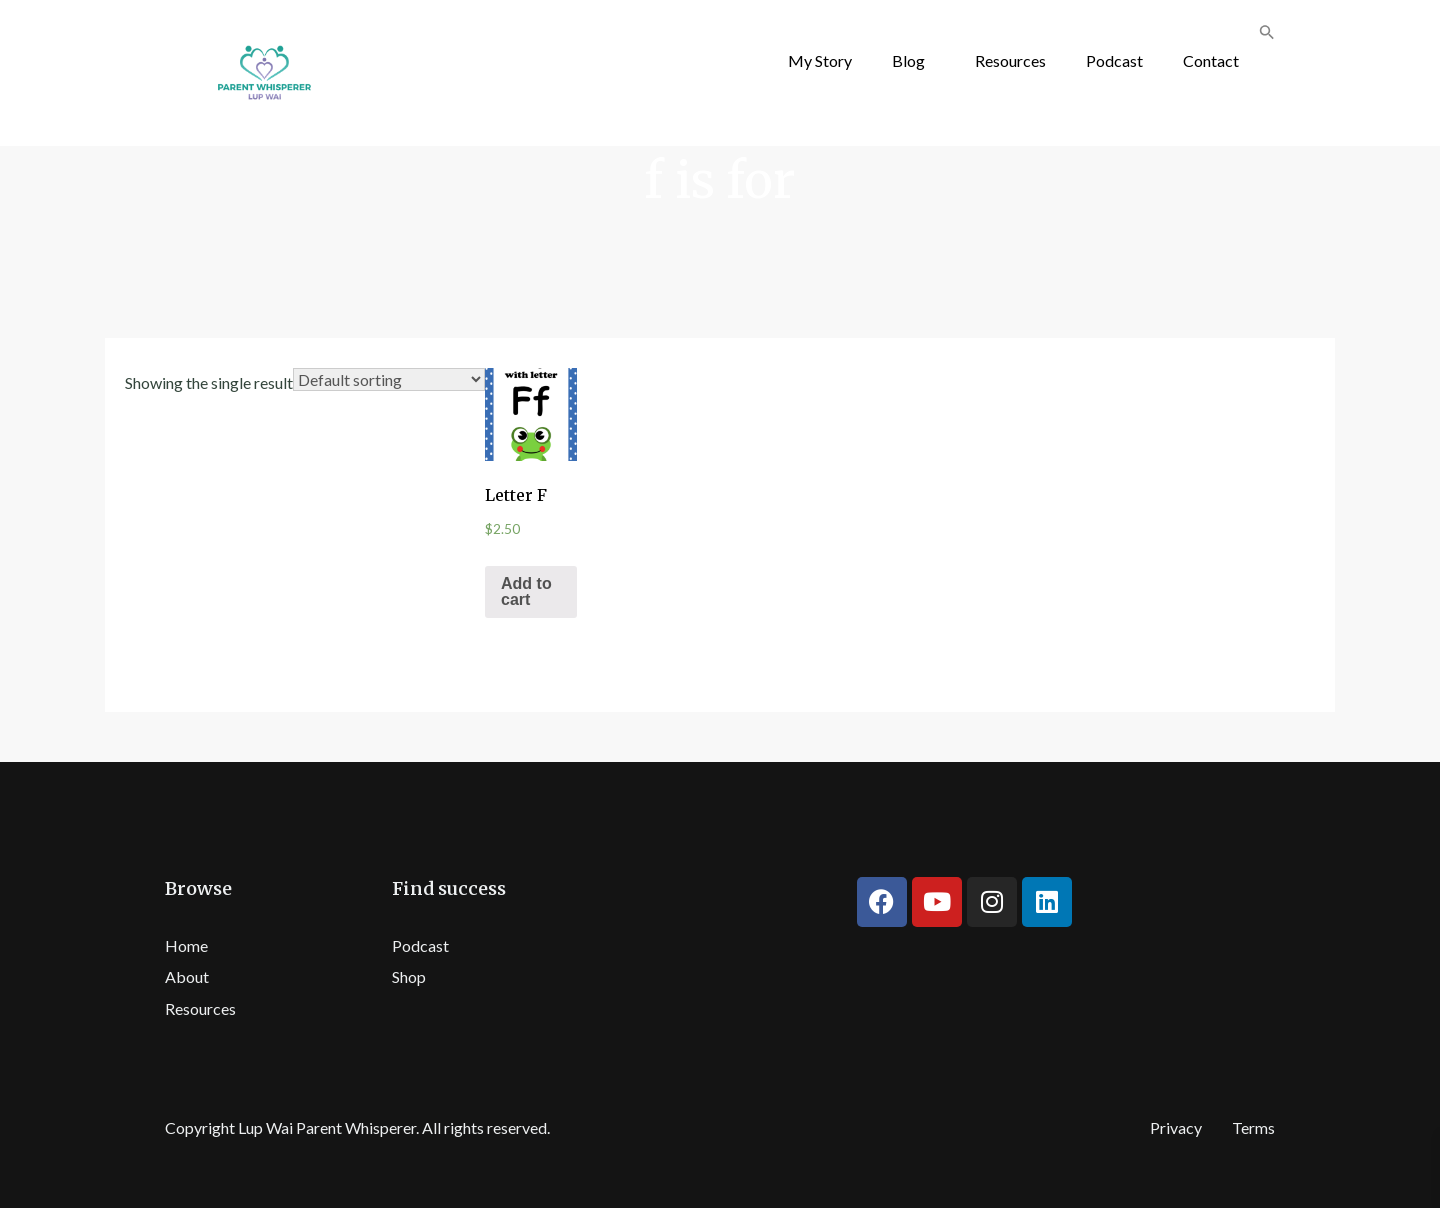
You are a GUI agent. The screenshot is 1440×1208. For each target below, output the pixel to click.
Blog (908, 60)
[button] (913, 60)
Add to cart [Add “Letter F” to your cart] (526, 591)
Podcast (1114, 60)
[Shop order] (389, 379)
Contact (1211, 60)
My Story (820, 60)
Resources (1010, 60)
